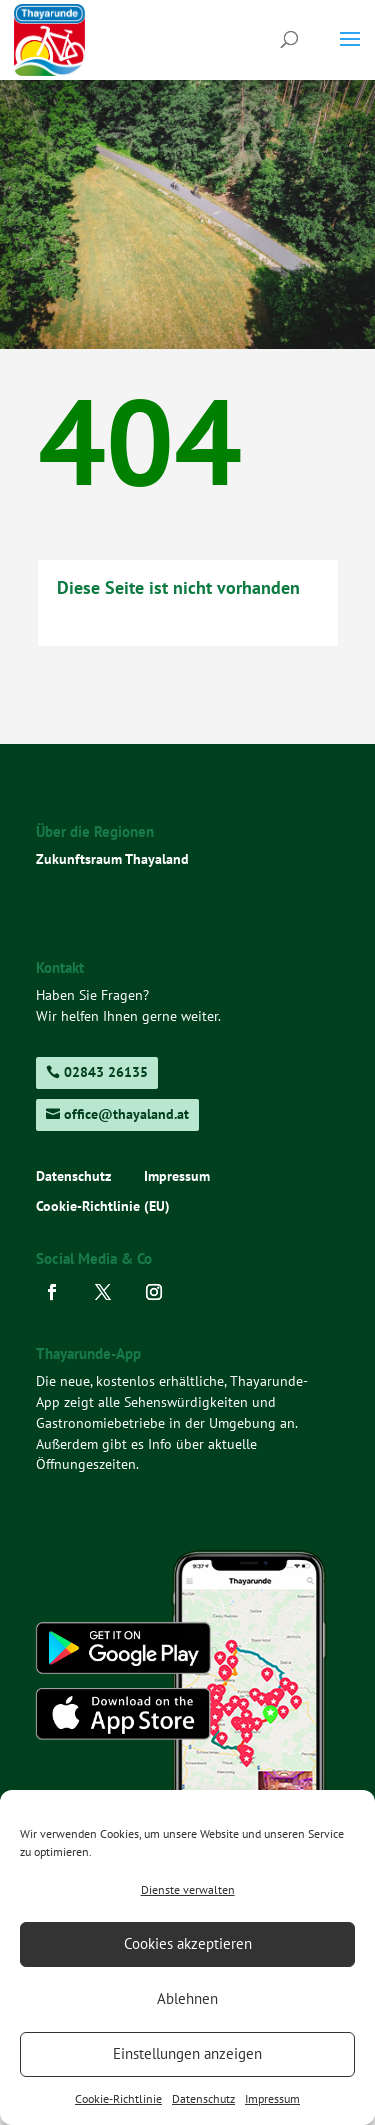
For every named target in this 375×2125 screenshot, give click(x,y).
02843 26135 (106, 1072)
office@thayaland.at (126, 1114)
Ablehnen (187, 1998)
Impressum (272, 2098)
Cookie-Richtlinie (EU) (103, 1207)
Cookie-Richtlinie (118, 2098)
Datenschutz (203, 2098)
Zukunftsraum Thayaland (112, 859)
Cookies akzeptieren (188, 1943)
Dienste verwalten (188, 1889)
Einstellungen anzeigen (187, 2053)
